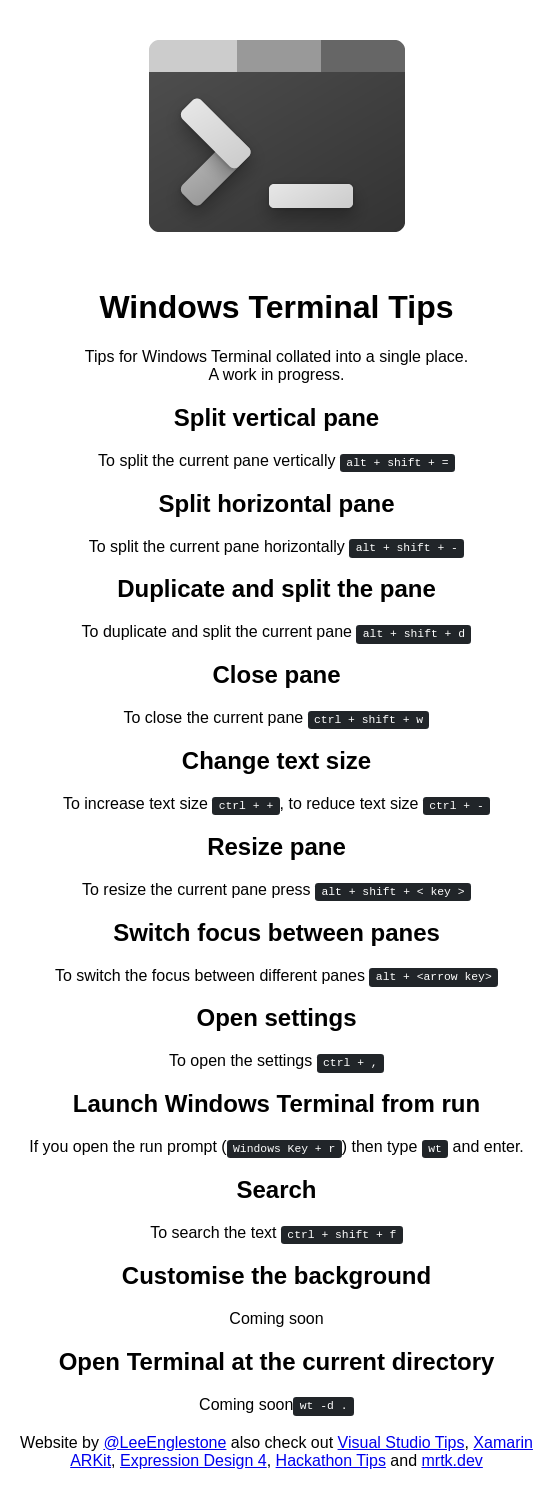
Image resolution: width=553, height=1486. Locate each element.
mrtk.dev (451, 1460)
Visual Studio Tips (401, 1442)
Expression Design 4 (193, 1460)
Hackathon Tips (331, 1460)
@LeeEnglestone (164, 1442)
